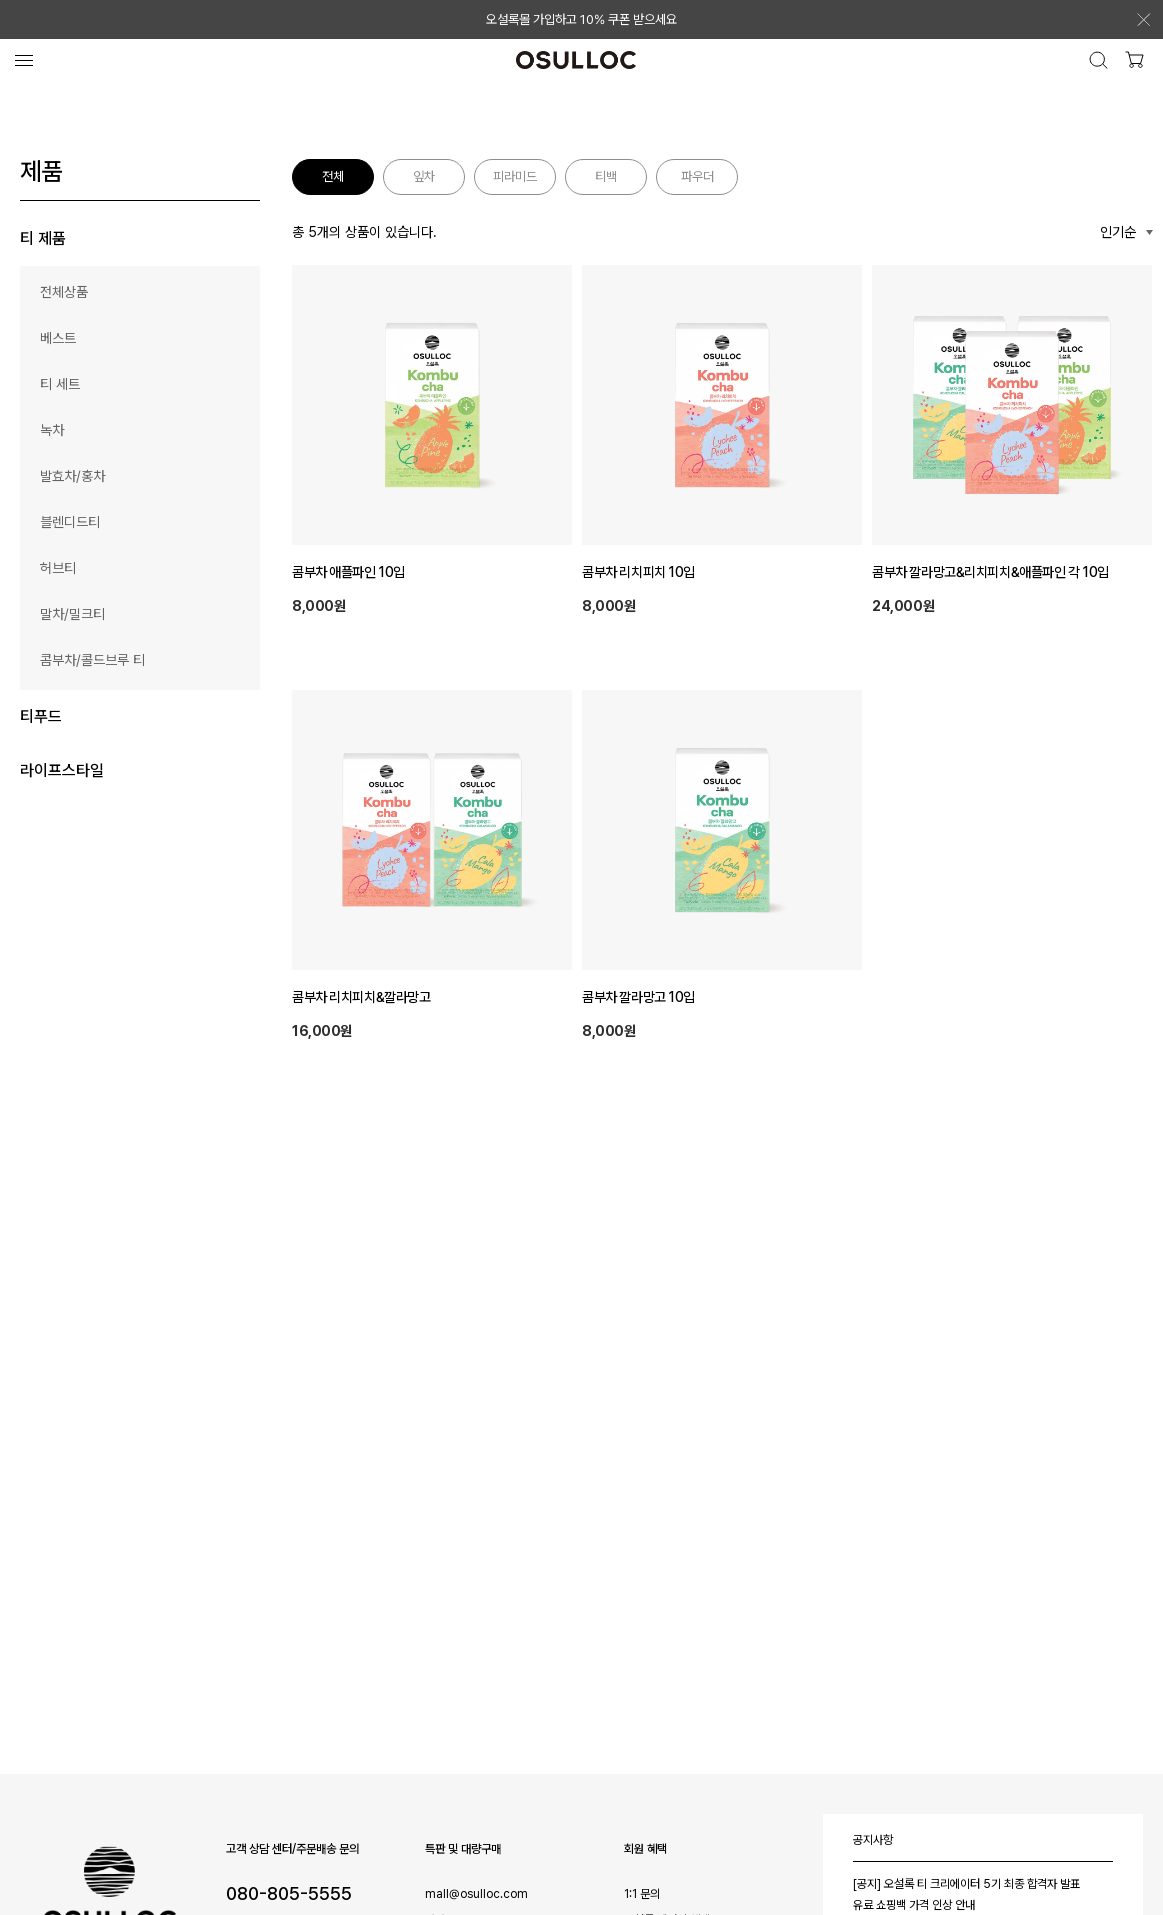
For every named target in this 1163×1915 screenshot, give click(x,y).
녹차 (52, 430)
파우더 (697, 176)
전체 (333, 176)
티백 (606, 176)
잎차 (424, 176)
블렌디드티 (70, 522)
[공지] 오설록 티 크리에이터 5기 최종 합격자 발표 (966, 1884)
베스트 (58, 338)
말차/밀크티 (72, 614)
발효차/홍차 (72, 476)
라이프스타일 (62, 770)
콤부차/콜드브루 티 (92, 660)
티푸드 (41, 716)
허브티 (58, 568)
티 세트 (60, 384)
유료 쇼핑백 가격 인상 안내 (914, 1905)
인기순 (1118, 232)
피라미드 (515, 176)
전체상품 (64, 292)
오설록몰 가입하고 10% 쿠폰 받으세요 (581, 19)
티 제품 (43, 238)
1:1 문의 (642, 1894)
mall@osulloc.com (476, 1894)
